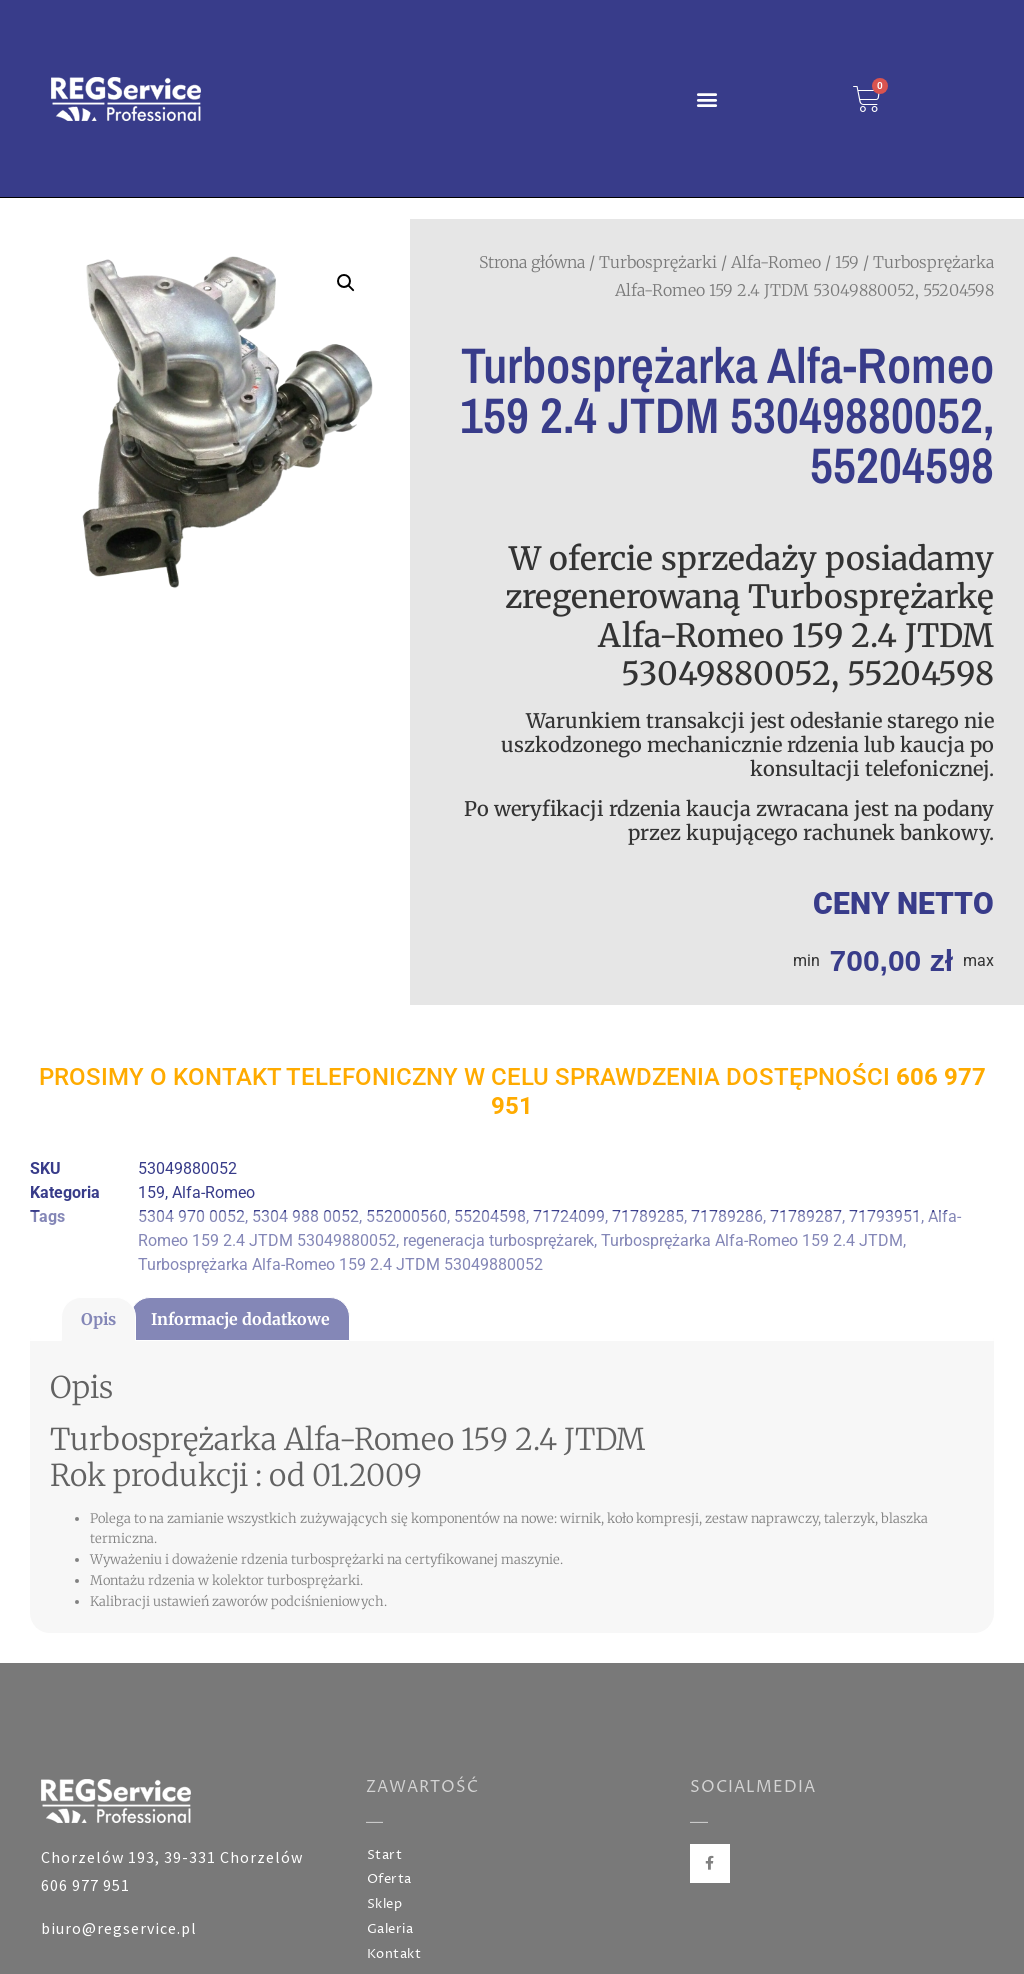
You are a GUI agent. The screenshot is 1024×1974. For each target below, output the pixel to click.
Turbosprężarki (658, 262)
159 (847, 262)
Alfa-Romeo (776, 262)
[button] (706, 98)
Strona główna (532, 262)
